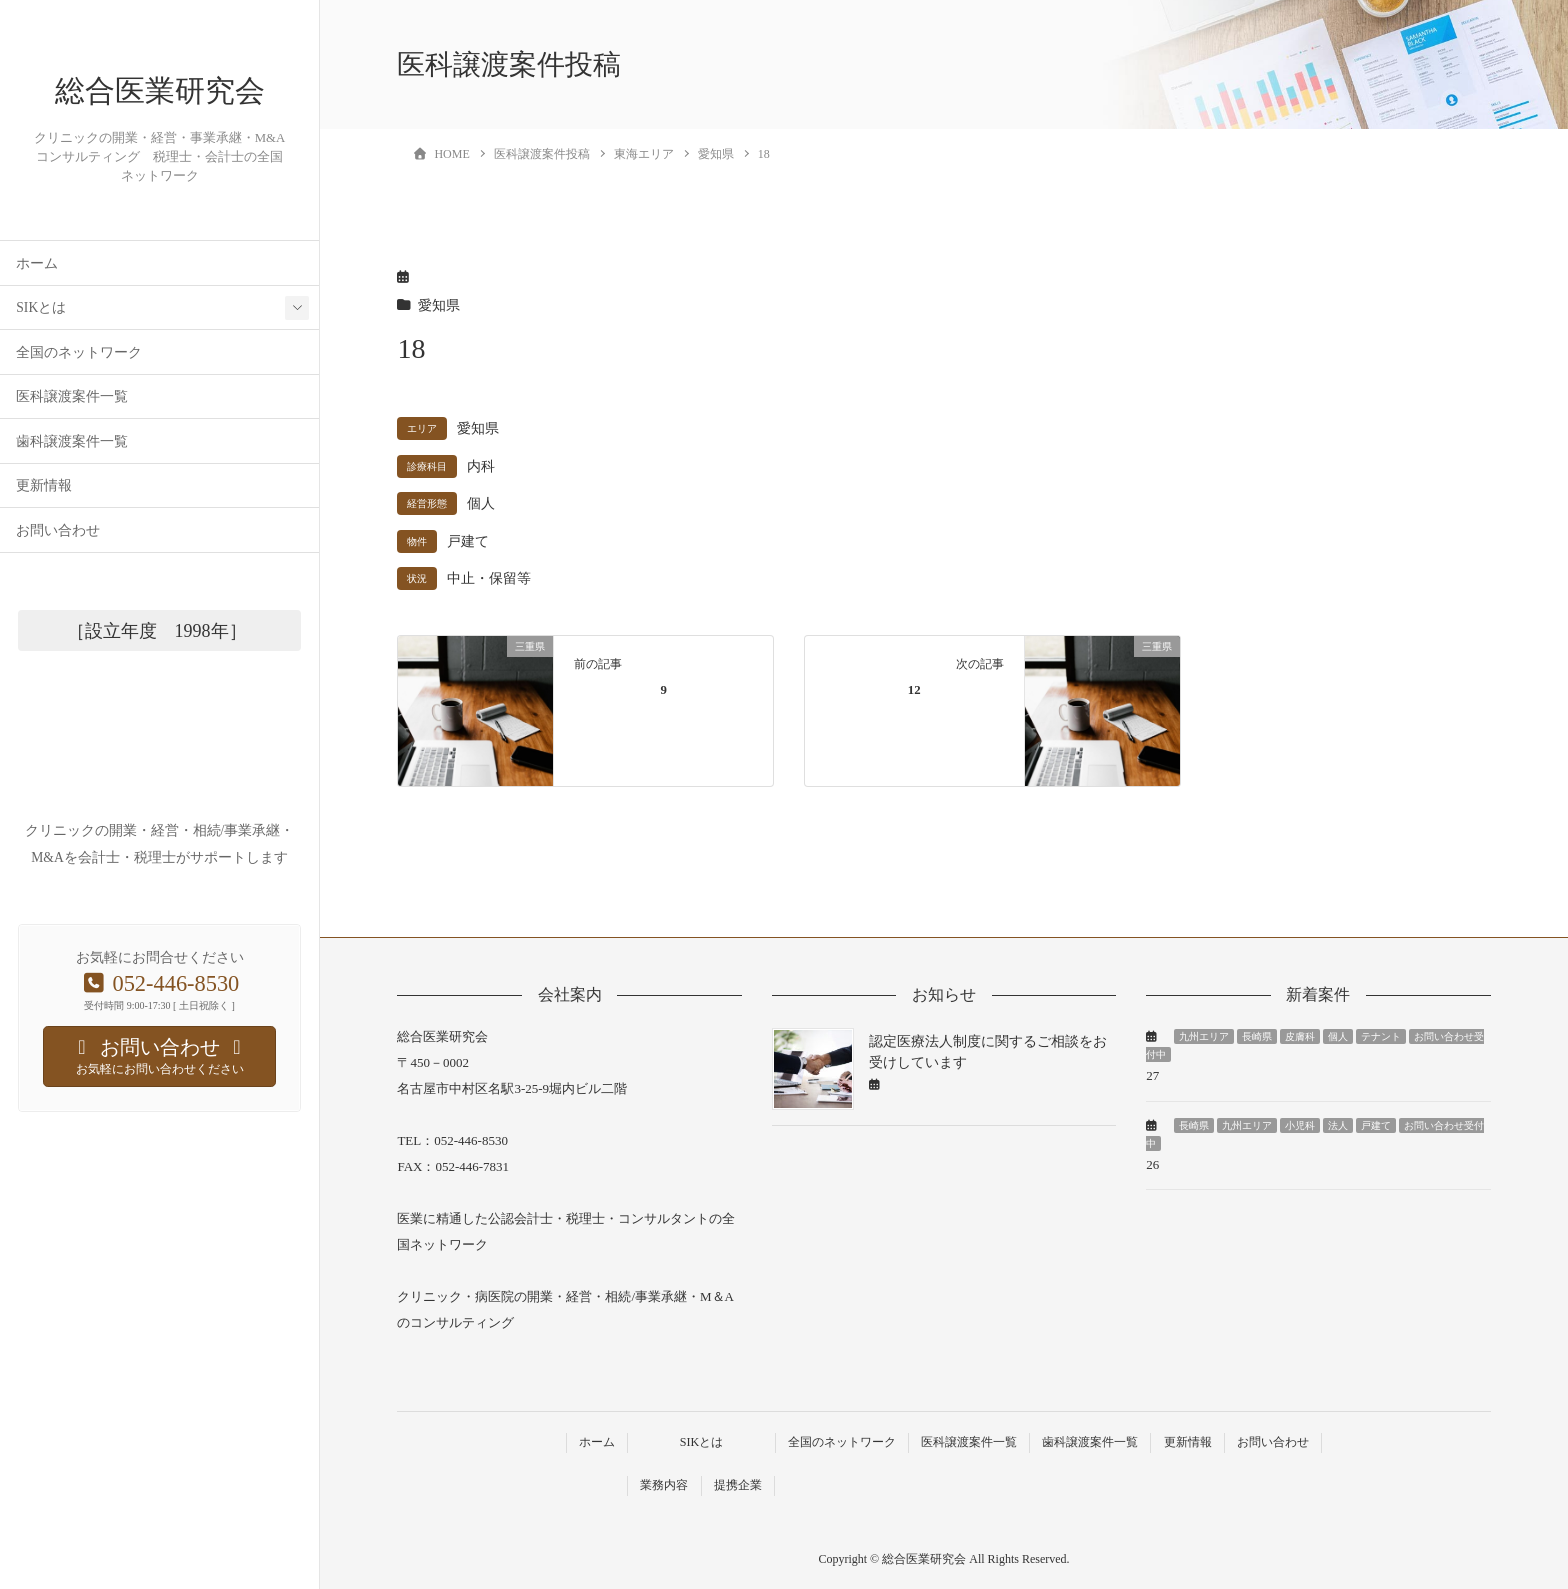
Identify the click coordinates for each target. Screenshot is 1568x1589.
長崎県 (1257, 1036)
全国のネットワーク (79, 405)
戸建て (468, 541)
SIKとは (41, 360)
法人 (1338, 1125)
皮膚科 (1300, 1036)
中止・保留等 (489, 578)
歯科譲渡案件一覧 (72, 494)
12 (914, 690)
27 (1152, 1075)
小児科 (1300, 1125)
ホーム (37, 316)
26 (1152, 1164)
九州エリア (1204, 1036)
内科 (481, 466)
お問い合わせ (58, 583)
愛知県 (439, 305)
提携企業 (738, 1485)
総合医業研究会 (160, 118)
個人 (481, 503)
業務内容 (664, 1485)
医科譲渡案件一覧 (72, 449)
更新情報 (44, 538)
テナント (1381, 1036)
